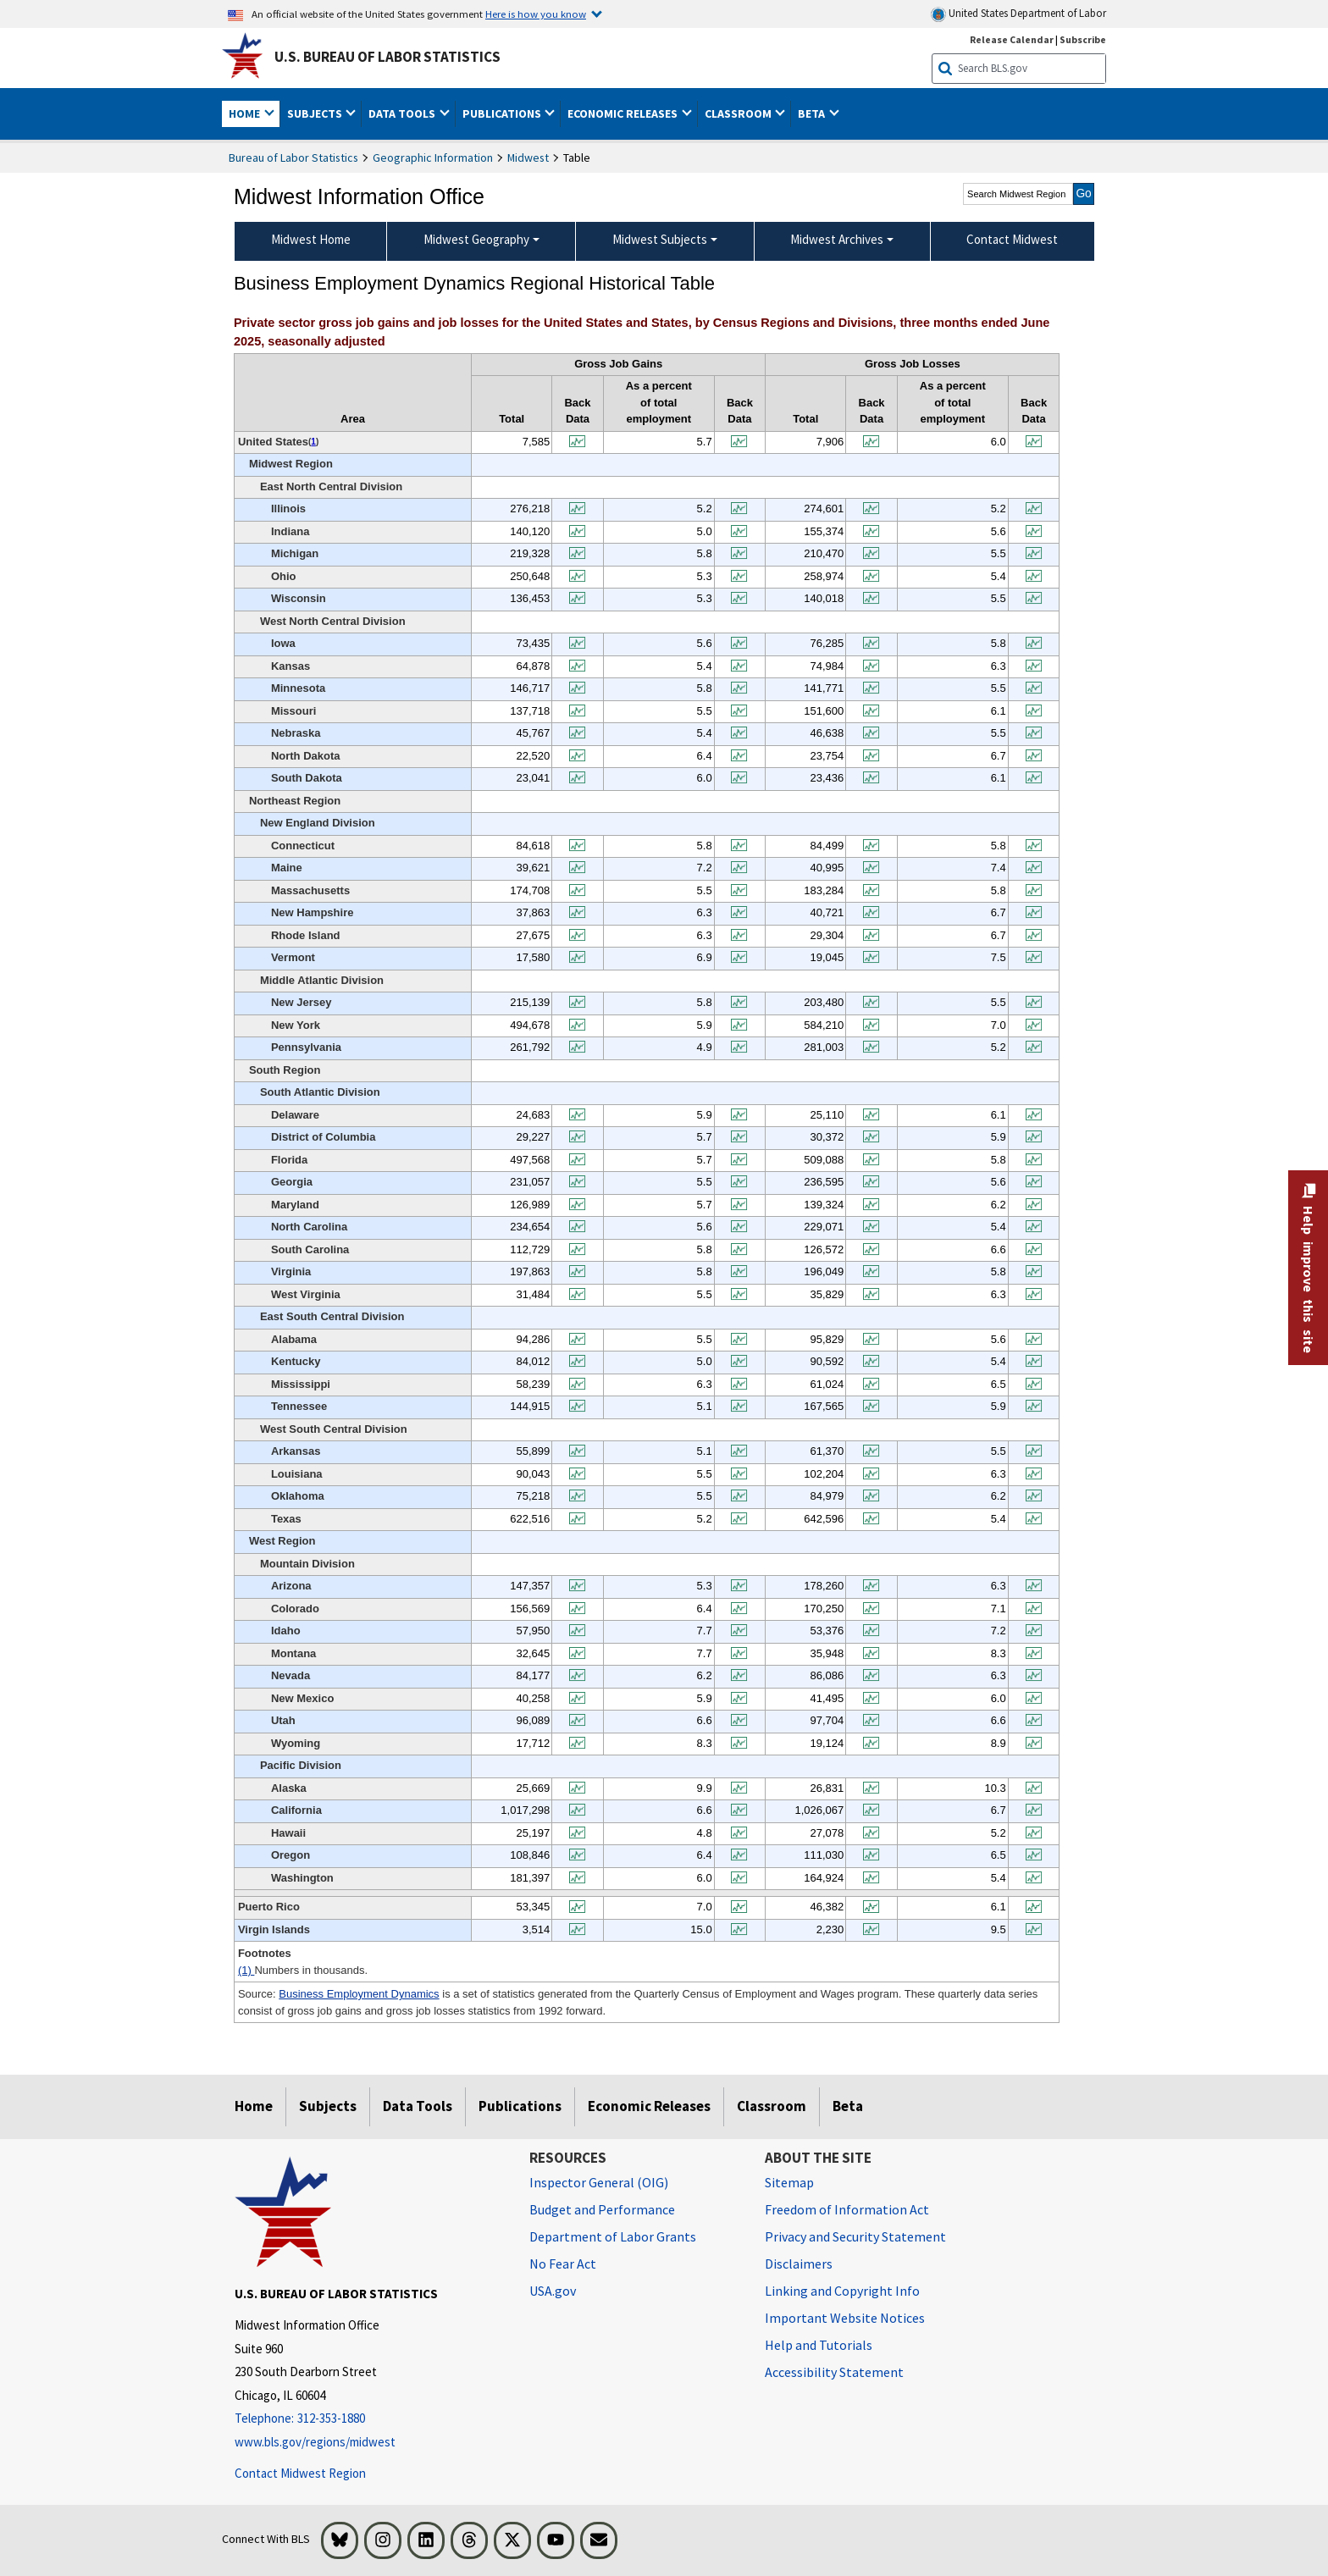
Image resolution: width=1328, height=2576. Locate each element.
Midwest (528, 157)
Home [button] (246, 113)
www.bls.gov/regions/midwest (315, 2442)
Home (254, 2106)
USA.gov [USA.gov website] (552, 2290)
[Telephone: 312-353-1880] (369, 2419)
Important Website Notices (845, 2317)
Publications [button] (503, 113)
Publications (520, 2106)
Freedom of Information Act (847, 2209)
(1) (246, 1970)
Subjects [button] (316, 113)
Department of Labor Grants (612, 2236)
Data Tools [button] (403, 113)
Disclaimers (799, 2263)
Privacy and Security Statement (855, 2236)
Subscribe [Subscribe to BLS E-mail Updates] (1083, 39)
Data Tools (417, 2106)
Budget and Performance (602, 2209)
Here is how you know (535, 13)
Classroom (771, 2106)
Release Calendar (1012, 39)
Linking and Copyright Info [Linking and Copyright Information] (842, 2290)
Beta (848, 2106)
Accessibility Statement (834, 2371)
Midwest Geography (476, 239)
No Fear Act (562, 2263)
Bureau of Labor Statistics (293, 157)
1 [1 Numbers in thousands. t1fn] (313, 441)
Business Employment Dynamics (359, 1993)
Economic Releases (649, 2106)
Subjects (328, 2106)
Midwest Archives (836, 239)
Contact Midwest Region (300, 2473)
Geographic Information (433, 157)
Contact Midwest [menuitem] (1012, 239)
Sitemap (789, 2182)
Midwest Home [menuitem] (311, 239)
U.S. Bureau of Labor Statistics (387, 56)
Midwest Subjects (659, 239)
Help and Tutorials (818, 2344)
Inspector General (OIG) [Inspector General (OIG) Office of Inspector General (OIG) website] (598, 2182)
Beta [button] (812, 113)
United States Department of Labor (1018, 14)
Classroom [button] (739, 113)
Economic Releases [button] (623, 113)
